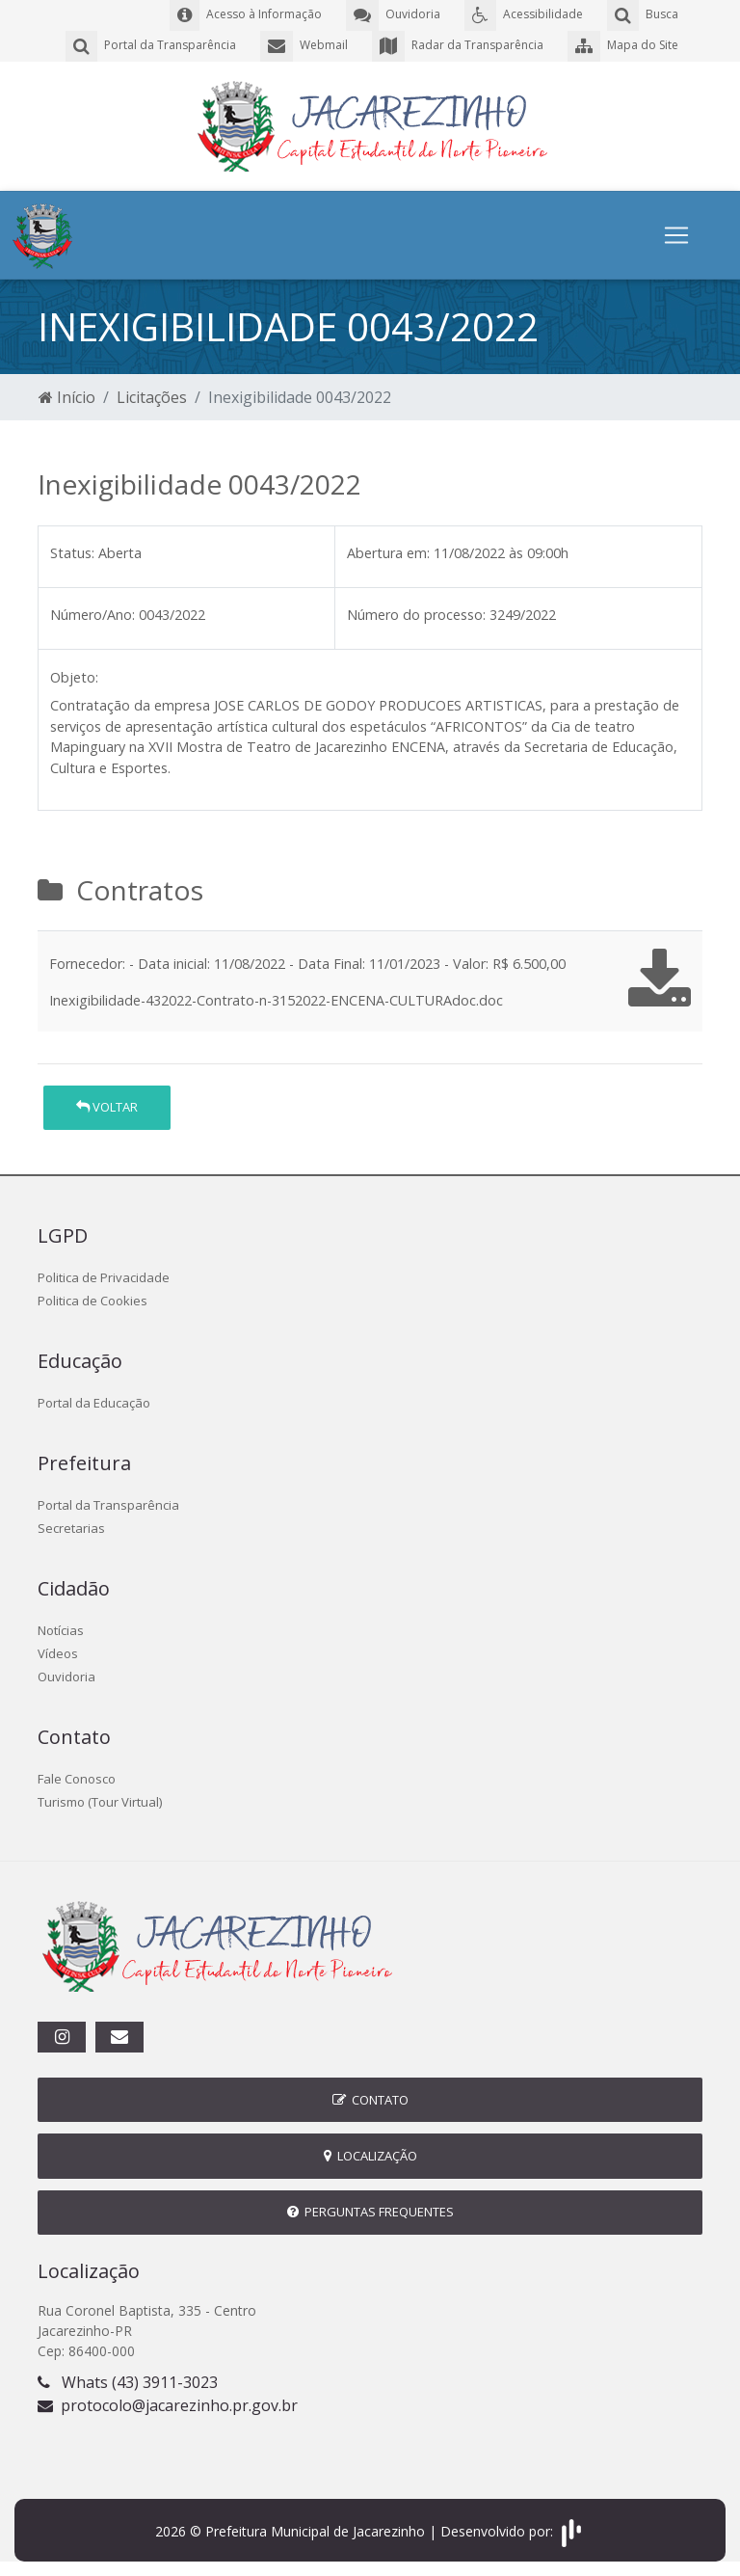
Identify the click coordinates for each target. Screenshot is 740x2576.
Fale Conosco (77, 1778)
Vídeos (58, 1653)
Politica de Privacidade (104, 1277)
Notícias (61, 1630)
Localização (370, 2155)
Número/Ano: (92, 614)
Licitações (152, 397)
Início (67, 397)
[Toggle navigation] (676, 235)
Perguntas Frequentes (370, 2211)
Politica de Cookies (92, 1300)
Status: (72, 553)
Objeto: (74, 677)
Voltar (107, 1106)
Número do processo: (416, 614)
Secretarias (71, 1528)
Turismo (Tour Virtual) (100, 1802)
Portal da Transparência (108, 1505)
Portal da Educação (94, 1402)
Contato (370, 2099)
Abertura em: (388, 553)
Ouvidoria (66, 1676)
